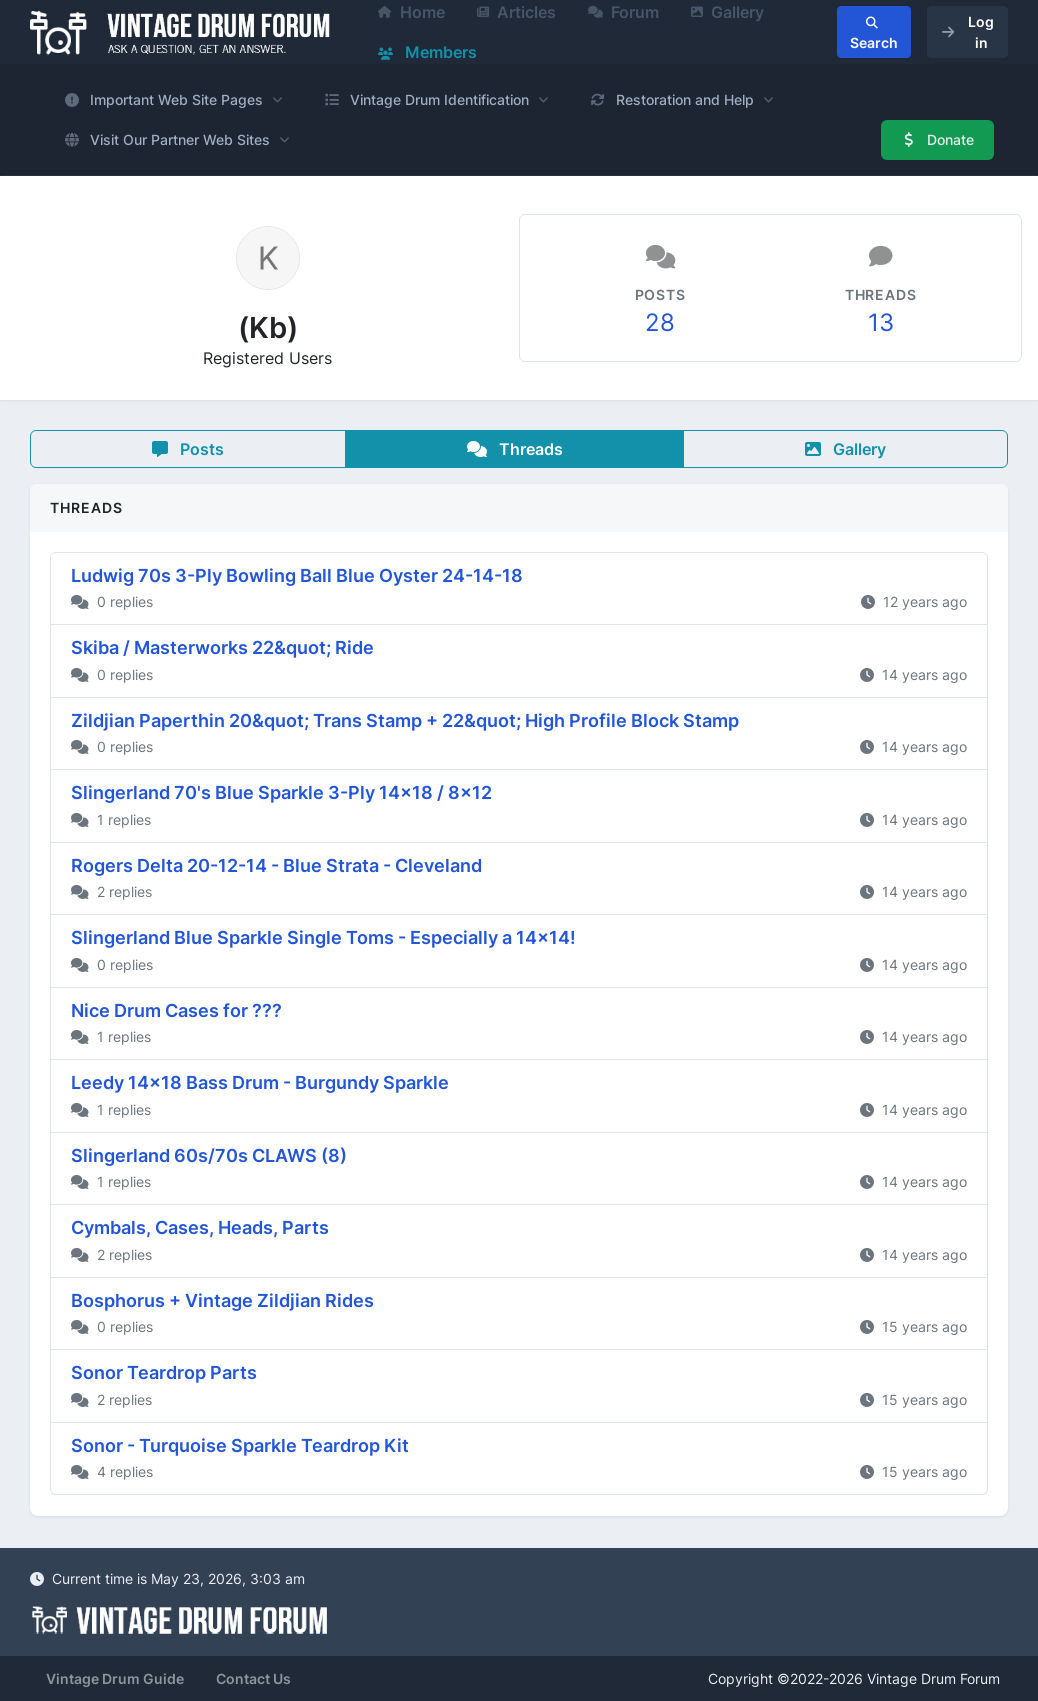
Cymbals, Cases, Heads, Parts (200, 1227)
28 (660, 322)
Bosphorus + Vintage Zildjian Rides (222, 1300)
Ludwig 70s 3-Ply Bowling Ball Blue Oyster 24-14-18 (297, 575)
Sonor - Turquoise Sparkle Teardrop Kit (240, 1445)
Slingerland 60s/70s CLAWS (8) (209, 1155)
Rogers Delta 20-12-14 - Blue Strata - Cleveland (276, 865)
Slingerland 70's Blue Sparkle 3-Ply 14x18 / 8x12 (281, 792)
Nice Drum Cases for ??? (176, 1010)
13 (881, 322)
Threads (515, 449)
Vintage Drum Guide (115, 1678)
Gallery (845, 449)
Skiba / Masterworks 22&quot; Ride (222, 647)
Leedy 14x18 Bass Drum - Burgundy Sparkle (260, 1082)
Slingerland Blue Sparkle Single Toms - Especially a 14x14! (323, 937)
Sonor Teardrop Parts (164, 1372)
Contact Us (253, 1678)
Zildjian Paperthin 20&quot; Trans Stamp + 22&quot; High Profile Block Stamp (405, 720)
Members (427, 52)
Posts (188, 449)
